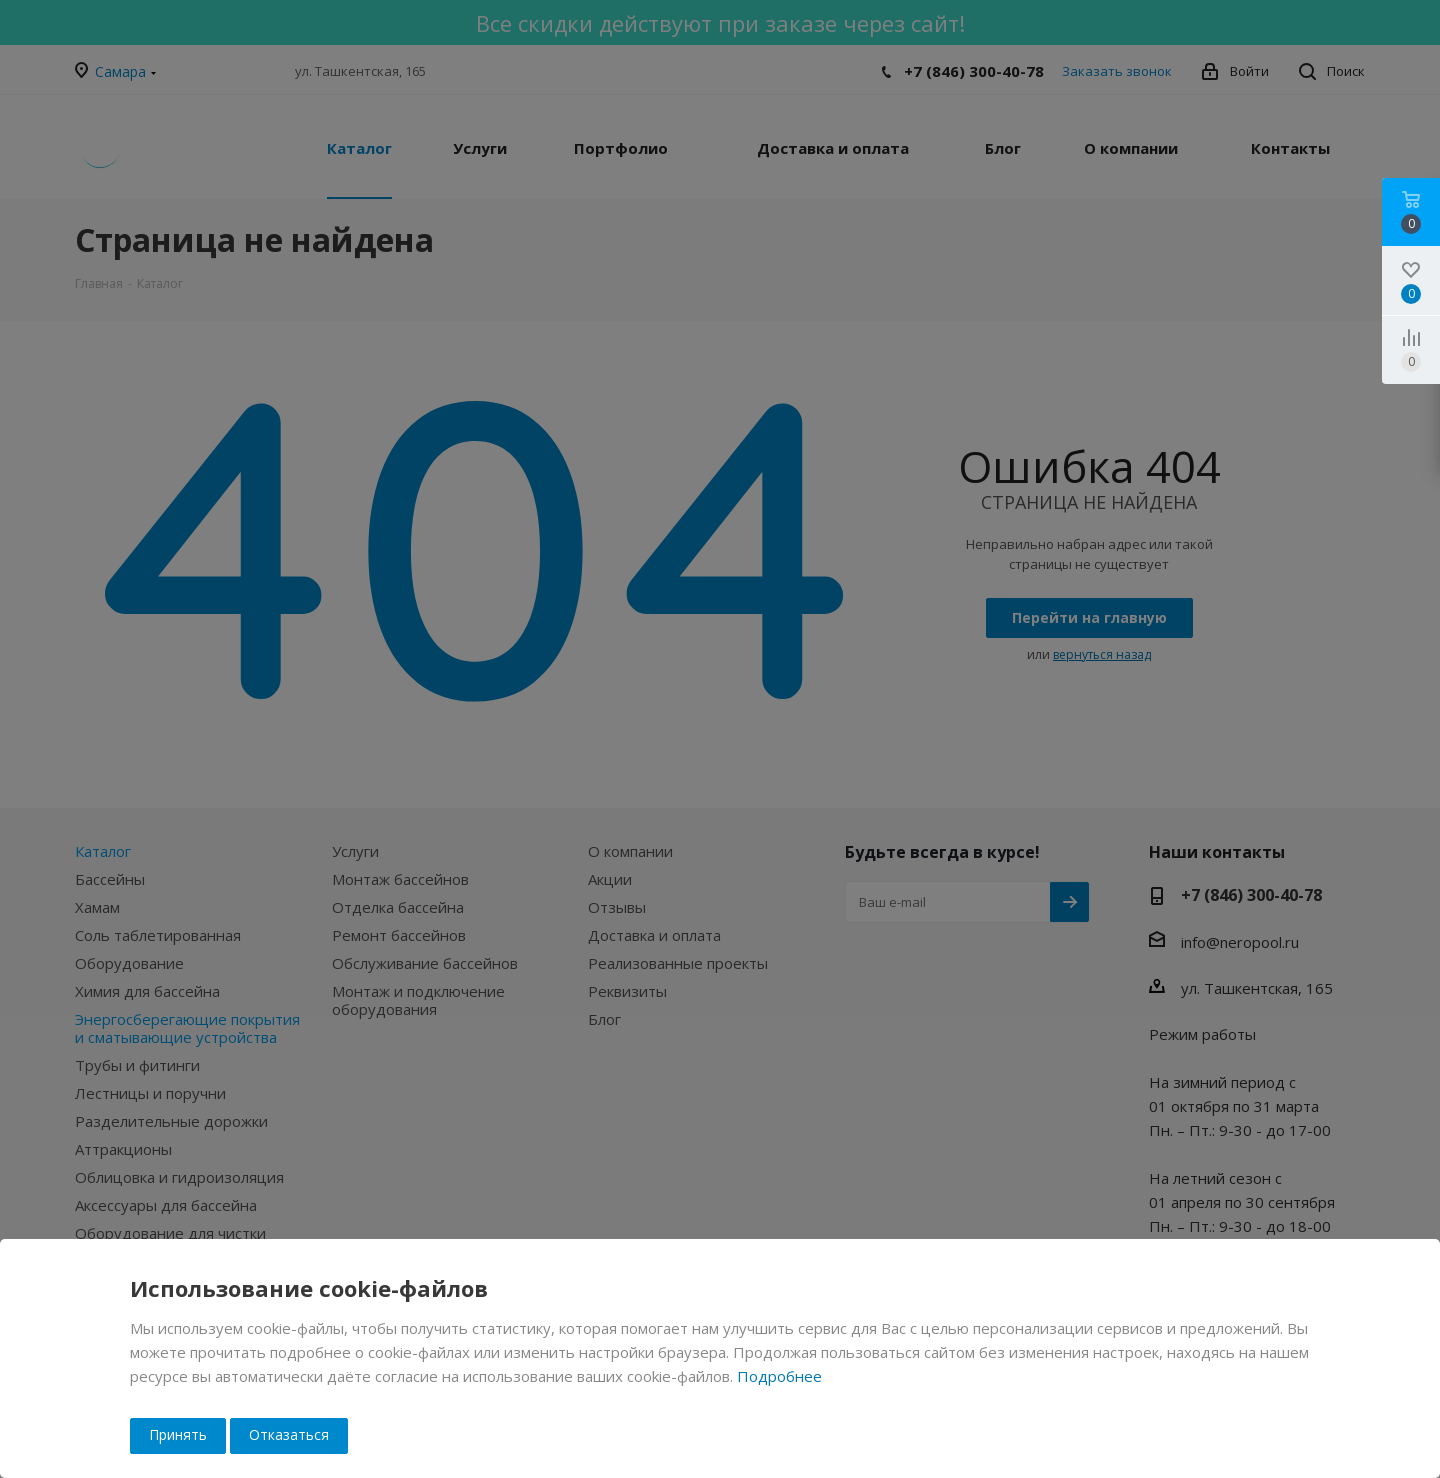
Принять (178, 1434)
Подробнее (779, 1376)
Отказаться (289, 1434)
